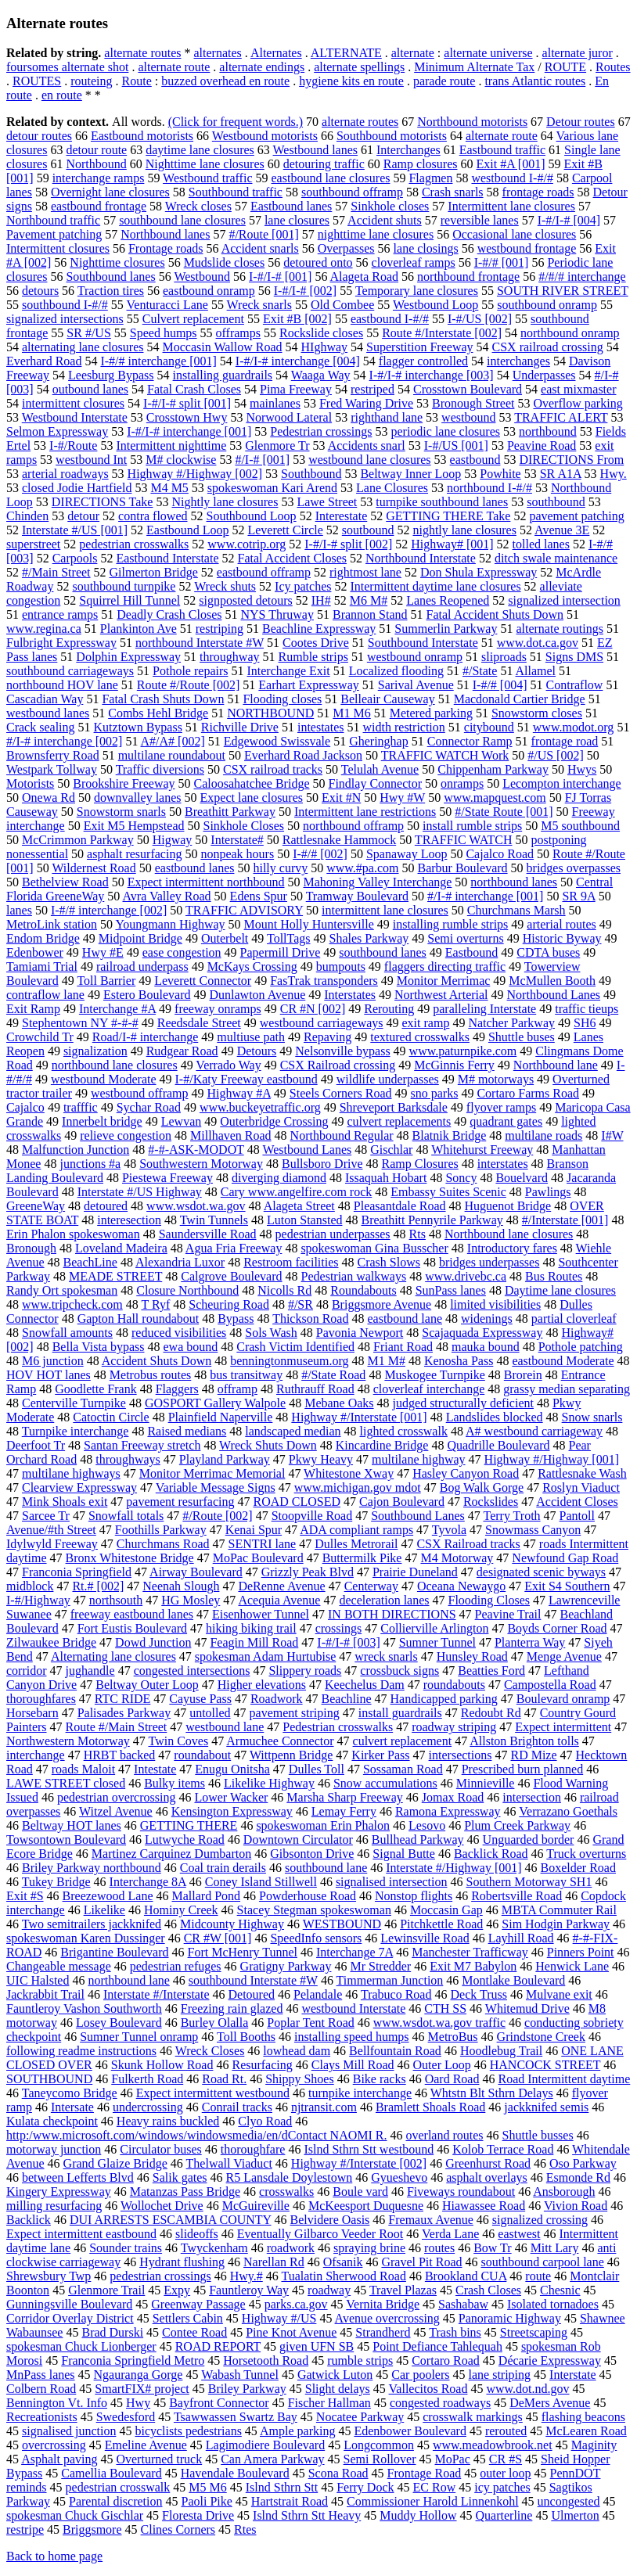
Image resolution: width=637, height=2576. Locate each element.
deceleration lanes (384, 1600)
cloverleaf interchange (429, 1389)
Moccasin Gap (446, 1910)
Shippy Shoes (299, 2079)
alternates (218, 52)
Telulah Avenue (380, 769)
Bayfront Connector (219, 2402)
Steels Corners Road (341, 1093)
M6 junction (53, 1360)
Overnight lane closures (110, 192)
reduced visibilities (178, 1332)
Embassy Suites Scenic (448, 1191)
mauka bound (486, 1346)
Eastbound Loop (187, 530)
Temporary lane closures (416, 290)
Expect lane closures (252, 797)
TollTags (289, 938)
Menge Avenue (564, 1656)
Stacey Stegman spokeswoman (314, 1910)
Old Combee (342, 304)
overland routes (444, 2135)
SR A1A (560, 473)
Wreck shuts (225, 586)
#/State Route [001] (503, 811)
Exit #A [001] (511, 164)
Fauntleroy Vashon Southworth (84, 2008)
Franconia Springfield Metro (132, 2360)
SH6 (585, 1022)
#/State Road (333, 1374)
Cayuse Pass (200, 1698)
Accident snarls (260, 248)
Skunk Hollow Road (162, 2064)
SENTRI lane (263, 1543)
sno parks (435, 1093)
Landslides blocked (494, 1417)
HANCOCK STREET (545, 2064)
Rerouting (389, 1008)
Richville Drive (240, 727)
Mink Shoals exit (64, 1501)
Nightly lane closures (224, 501)
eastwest (519, 2233)
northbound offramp (353, 825)
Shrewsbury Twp (48, 2276)
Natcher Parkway (511, 1022)
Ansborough (564, 2191)
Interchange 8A (148, 1881)
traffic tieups (586, 1008)
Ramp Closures (420, 1163)
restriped (372, 389)
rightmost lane (365, 572)
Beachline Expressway (319, 628)
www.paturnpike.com (463, 1051)
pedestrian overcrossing (116, 1797)
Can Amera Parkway (272, 2459)
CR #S (505, 2459)
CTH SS (445, 2008)
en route (61, 95)
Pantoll (577, 1515)
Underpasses (544, 375)
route (538, 2276)
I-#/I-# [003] (348, 1642)
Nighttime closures (117, 262)
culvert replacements (399, 1121)
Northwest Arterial (441, 994)
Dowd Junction (153, 1642)
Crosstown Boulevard (467, 389)
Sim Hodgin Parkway (556, 1924)
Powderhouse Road (307, 1895)
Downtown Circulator (298, 1839)
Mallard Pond (206, 1895)
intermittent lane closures (385, 910)
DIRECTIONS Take (102, 501)
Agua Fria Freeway (234, 1248)
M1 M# (386, 1360)
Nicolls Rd (284, 1290)
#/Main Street (56, 572)
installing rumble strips (451, 924)
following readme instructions (81, 2050)
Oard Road (452, 2079)
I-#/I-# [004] (569, 220)
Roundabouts (363, 1290)
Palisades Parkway (124, 1712)
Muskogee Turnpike (434, 1374)
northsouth (115, 1600)
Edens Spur (258, 896)
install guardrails (400, 1712)
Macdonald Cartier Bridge (519, 699)
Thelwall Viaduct (229, 2163)
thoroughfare (253, 2149)
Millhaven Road (231, 1135)
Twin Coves (178, 1741)
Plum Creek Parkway (517, 1825)
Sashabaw (463, 2304)
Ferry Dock (365, 2487)
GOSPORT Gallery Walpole (215, 1403)
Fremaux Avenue (430, 2219)
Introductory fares (512, 1248)
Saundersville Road (208, 1234)
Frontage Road (424, 2473)
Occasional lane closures (514, 234)
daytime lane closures (200, 149)
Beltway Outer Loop (147, 1684)
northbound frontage (468, 276)
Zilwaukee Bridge (51, 1642)
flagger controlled (423, 361)
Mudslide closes (224, 262)
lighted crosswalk (403, 1431)
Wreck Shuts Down (268, 1445)
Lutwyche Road (185, 1839)
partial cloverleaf (574, 1318)
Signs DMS (574, 656)
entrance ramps (60, 614)
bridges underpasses (489, 1262)
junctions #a (90, 1163)
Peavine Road (541, 445)
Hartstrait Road (289, 2501)
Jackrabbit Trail (45, 1994)
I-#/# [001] (501, 262)
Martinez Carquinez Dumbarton (171, 1853)
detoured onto (317, 262)
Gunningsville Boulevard (69, 2304)
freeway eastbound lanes (131, 1614)
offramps (238, 333)
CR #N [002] (313, 1008)
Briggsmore (92, 2529)
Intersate (72, 2107)
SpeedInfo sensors (316, 1938)
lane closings (426, 248)
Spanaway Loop (407, 853)
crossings (338, 1628)
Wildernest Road (93, 868)
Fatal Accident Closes (292, 558)
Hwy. (613, 473)
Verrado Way (228, 1065)
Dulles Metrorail (356, 1543)
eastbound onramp (209, 290)
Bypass (236, 1318)
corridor (26, 1670)
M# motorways (496, 1079)
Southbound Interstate (423, 642)
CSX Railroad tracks (468, 1543)
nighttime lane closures (376, 234)
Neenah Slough (180, 1586)
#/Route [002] (217, 1515)
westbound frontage (527, 248)
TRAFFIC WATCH (464, 839)
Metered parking (431, 713)
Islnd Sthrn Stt (282, 2487)
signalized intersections (65, 318)
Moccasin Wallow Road (223, 347)
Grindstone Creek (541, 2036)
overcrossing (54, 2445)
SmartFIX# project (142, 2388)
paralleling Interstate (484, 1008)
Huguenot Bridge (508, 1206)
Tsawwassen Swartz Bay (235, 2416)
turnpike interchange (360, 2093)
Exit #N (341, 797)
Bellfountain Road (395, 2050)
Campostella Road (550, 1684)
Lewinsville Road (424, 1938)
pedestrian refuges (175, 1966)
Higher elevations (262, 1684)
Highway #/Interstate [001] (358, 1417)
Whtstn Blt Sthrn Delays (491, 2093)
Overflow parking (577, 403)
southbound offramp (352, 192)
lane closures (297, 220)
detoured (106, 1206)
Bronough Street (473, 403)
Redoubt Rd (491, 1712)
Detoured (252, 1994)
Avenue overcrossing (387, 2318)
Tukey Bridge (56, 1881)
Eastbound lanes (291, 206)
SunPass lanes (451, 1290)
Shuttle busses (538, 2135)
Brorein (523, 1374)
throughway (229, 656)
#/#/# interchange (582, 276)
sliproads (504, 656)
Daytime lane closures (560, 1290)
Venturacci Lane (167, 304)
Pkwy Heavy (321, 1459)
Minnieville (485, 1783)
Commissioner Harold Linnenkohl (433, 2501)
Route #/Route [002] (188, 685)
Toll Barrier (106, 980)
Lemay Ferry (343, 1811)
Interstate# (237, 839)
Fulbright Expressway (61, 642)
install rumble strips (472, 825)
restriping (219, 628)
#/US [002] (555, 755)
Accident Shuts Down (156, 1360)
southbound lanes (382, 952)
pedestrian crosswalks (134, 544)
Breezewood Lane (108, 1895)
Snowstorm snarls (121, 811)
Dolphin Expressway (128, 656)
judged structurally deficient (463, 1403)
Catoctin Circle (111, 1417)
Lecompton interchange (561, 783)
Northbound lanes (165, 234)
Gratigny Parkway (286, 1966)
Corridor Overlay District (70, 2318)
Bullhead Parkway (418, 1839)
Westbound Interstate (75, 417)
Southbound (311, 473)
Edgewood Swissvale (277, 741)
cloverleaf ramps (413, 262)
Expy (177, 2290)
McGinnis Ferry (454, 1065)
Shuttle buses (521, 1037)
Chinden (27, 516)
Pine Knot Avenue (291, 2332)
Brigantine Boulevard (114, 1952)
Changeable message (58, 1966)
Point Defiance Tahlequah (437, 2346)
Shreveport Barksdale (394, 1107)
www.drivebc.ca (465, 1276)
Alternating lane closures (113, 1656)
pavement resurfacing (180, 1501)
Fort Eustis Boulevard (132, 1628)
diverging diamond (279, 1177)
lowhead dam (296, 2050)
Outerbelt (224, 938)
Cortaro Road (446, 2360)
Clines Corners (178, 2529)
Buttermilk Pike (362, 1558)
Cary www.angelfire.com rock (296, 1191)
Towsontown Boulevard (66, 1839)
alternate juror (577, 52)
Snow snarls (592, 1417)
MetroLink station (51, 924)
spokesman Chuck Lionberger (81, 2346)
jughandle (90, 1670)
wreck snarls (385, 1656)
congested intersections (192, 1670)
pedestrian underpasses (332, 1234)
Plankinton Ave (138, 628)
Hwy (138, 2402)
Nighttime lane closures (205, 164)
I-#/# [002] (320, 853)
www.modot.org (573, 727)
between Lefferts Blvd (78, 2177)
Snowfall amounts (67, 1332)
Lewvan (181, 1121)
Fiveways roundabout (461, 2191)
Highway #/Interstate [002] (358, 2163)
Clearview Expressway (79, 1487)
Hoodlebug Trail (501, 2050)
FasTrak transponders (324, 980)
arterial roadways (65, 473)
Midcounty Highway (232, 1924)
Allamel (536, 670)
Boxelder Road (578, 1867)
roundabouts (454, 1684)
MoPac (452, 2459)
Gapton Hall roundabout (138, 1318)
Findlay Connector (375, 783)
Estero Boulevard (147, 994)
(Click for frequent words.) (235, 121)
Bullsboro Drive (322, 1163)
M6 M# (368, 600)
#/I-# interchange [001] (485, 896)
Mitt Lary (555, 2247)
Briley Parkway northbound (91, 1867)
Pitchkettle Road (441, 1924)
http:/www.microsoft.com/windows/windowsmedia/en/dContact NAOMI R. (196, 2135)
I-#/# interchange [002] (109, 910)
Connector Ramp (470, 741)
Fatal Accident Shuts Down (495, 614)
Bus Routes (553, 1276)
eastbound (475, 459)
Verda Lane (450, 2233)
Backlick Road (491, 1853)
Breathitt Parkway (230, 811)
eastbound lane (404, 1318)
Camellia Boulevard (111, 2473)
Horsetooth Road (265, 2360)
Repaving (327, 1037)
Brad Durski (112, 2332)
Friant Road (403, 1346)
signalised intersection (392, 1881)
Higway (173, 839)
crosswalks (286, 2191)
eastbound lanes (195, 868)
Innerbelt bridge (102, 1121)
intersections (460, 1755)
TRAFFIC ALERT (560, 417)
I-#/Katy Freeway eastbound (246, 1079)
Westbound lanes (315, 149)
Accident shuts (384, 220)
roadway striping (454, 1727)
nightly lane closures (464, 530)
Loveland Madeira (121, 1248)
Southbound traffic (236, 192)
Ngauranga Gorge (138, 2374)
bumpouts (340, 966)
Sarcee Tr (46, 1515)
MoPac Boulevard (258, 1558)
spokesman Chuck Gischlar (74, 2515)
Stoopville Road (312, 1515)
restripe (25, 2529)
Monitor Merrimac (444, 980)
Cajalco (25, 1107)
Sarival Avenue (416, 685)
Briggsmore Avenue (381, 1304)
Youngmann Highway (170, 924)
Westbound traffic (207, 178)
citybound (489, 727)
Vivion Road (575, 2205)
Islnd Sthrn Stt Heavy (307, 2515)
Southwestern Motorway (201, 1163)
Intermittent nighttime (171, 445)
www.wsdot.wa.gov (196, 1206)
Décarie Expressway (549, 2360)
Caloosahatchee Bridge (252, 783)
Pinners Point (580, 1952)
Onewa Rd (48, 797)
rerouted (506, 2431)
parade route (444, 81)
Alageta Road (364, 276)
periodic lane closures (445, 431)
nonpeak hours (237, 853)
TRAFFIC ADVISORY (244, 910)
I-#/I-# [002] (305, 290)
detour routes (39, 135)
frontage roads (538, 192)
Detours (257, 1051)
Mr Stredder (380, 1966)
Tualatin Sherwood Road (343, 2276)
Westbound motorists (265, 135)
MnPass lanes (40, 2374)
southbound (556, 501)
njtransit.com (324, 2107)
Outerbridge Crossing (274, 1121)
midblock (29, 1586)
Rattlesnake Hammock (339, 839)
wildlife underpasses (387, 1079)
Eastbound (471, 952)
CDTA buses (548, 952)
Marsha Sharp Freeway (344, 1797)
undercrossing (148, 2107)
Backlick (28, 2219)
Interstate (572, 2374)
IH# (321, 600)
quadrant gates (506, 1121)
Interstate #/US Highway (139, 1191)
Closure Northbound (187, 1290)
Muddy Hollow (418, 2515)
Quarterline (504, 2515)
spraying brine (369, 2247)
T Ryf (155, 1304)
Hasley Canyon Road (465, 1473)
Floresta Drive (198, 2515)
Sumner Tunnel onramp (139, 2036)
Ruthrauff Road (315, 1389)
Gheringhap (378, 741)
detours (40, 290)
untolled (209, 1712)
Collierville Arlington (434, 1628)
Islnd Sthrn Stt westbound (369, 2149)
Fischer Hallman (329, 2402)
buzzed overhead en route (225, 81)
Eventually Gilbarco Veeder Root (320, 2233)
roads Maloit (83, 1769)
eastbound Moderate (563, 1360)
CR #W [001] (218, 1938)
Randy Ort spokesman (61, 1290)
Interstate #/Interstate (156, 1994)
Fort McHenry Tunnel (242, 1952)
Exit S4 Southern (567, 1586)
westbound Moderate (104, 1079)
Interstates (350, 994)
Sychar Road (149, 1107)
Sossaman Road (403, 1769)
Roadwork (276, 1698)
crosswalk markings (473, 2416)
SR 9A (578, 896)
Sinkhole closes (390, 206)
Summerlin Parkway (445, 628)
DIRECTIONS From (571, 459)
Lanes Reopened (447, 600)
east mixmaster (578, 389)
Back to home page (54, 2556)
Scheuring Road (229, 1304)
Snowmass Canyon (533, 1529)
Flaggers (177, 1389)
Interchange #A (117, 1008)
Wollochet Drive (162, 2205)
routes (439, 2247)
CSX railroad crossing (547, 347)
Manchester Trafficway (470, 1952)
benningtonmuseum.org (289, 1360)
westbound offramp (140, 1093)
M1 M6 (351, 713)
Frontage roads (165, 248)
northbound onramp (570, 333)
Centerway (371, 1586)
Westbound (202, 276)
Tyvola (449, 1529)
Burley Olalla (215, 2022)
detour (83, 516)
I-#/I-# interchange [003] (431, 375)
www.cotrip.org (246, 544)
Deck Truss (478, 1994)
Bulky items (174, 1783)
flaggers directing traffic (445, 966)
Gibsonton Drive (312, 1853)
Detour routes (580, 121)
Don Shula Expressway (478, 572)
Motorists (30, 783)
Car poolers (420, 2374)
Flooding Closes (489, 1600)
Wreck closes (198, 206)
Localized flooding (396, 670)
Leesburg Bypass (110, 375)
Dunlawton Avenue (257, 994)
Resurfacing (262, 2064)
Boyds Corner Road (556, 1628)
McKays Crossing (252, 966)
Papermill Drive (280, 952)
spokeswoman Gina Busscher (374, 1248)
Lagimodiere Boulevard (265, 2445)
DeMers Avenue (549, 2402)
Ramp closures (420, 164)
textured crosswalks (420, 1037)
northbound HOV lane (62, 685)
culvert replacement (402, 1741)
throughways (127, 1459)
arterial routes (561, 924)
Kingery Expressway (58, 2191)
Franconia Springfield (76, 1572)
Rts (417, 1234)
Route (137, 81)
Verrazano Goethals (568, 1811)
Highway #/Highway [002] (195, 473)
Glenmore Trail (106, 2290)
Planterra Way (530, 1642)
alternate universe (488, 52)
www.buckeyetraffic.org (260, 1107)
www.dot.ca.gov (537, 642)
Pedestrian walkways (354, 1276)
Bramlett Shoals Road (430, 2107)
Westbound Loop (435, 304)
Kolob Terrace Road (502, 2149)
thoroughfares (41, 1698)
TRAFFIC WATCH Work (445, 755)
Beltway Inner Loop (410, 473)
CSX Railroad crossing (338, 1065)
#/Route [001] (263, 234)
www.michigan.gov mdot (357, 1487)
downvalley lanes (138, 797)
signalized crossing (540, 2219)
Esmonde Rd (578, 2177)
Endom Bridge (43, 938)
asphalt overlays (486, 2177)
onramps (462, 783)
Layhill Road (521, 1938)
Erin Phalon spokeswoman (73, 1234)
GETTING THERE (189, 1825)
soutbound (368, 530)
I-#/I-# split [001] (187, 403)
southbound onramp (547, 304)
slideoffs (196, 2233)
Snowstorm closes (536, 713)
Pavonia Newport (360, 1332)
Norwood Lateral (289, 417)
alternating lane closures (83, 347)
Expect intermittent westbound (213, 2093)
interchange (35, 1755)
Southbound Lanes (418, 1515)
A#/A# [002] (173, 741)
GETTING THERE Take (448, 516)
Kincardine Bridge (382, 1445)
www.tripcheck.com (72, 1304)
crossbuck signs (399, 1670)
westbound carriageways (321, 1022)
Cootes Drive (316, 642)
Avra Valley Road (166, 896)
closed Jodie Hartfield (76, 487)
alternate (412, 52)
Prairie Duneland (415, 1572)
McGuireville (256, 2205)
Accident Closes (576, 1501)
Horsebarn (32, 1712)
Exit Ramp (33, 1008)
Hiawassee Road (483, 2205)
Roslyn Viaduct (581, 1487)
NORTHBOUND (270, 713)
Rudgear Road (182, 1051)
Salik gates (180, 2177)
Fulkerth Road (147, 2079)
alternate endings (261, 67)
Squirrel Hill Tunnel (129, 600)
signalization (95, 1051)
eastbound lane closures (331, 178)
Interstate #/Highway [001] (453, 1867)
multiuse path (251, 1037)
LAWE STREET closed (65, 1783)
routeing (91, 81)
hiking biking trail (251, 1628)
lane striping (500, 2374)
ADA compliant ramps (356, 1529)
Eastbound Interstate (167, 558)
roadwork (291, 2247)
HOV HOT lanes (48, 1374)
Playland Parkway (224, 1459)
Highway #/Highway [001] (551, 1459)
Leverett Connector (202, 980)
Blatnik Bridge (449, 1135)
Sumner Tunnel (437, 1642)
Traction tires (110, 290)
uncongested (569, 2501)
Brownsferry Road (52, 755)
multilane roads (543, 1135)
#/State (479, 670)
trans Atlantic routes (534, 81)
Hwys (581, 769)
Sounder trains (125, 2247)
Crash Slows (389, 1262)
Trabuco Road (396, 1994)
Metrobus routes (150, 1374)
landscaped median (292, 1431)
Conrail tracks (237, 2107)
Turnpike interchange (75, 1431)
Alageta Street (299, 1206)
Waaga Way (321, 375)
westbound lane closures (369, 459)
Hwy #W (402, 797)
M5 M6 (207, 2487)
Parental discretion (116, 2501)
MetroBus (453, 2036)
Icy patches (303, 586)
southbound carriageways (70, 670)
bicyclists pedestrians (188, 2431)
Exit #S (25, 1895)
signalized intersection (564, 600)
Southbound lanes (110, 276)
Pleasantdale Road (400, 1206)
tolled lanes (541, 544)
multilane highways (71, 1473)
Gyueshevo (399, 2177)
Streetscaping (533, 2332)
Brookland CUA (465, 2276)
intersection (531, 1797)
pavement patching (576, 516)
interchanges (518, 361)
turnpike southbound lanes (442, 501)
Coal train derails (223, 1867)
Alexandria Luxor (180, 1262)
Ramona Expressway (448, 1811)
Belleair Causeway (387, 699)
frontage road (565, 741)
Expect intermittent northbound (206, 882)
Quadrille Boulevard (498, 1445)
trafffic (80, 1107)
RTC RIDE (122, 1698)
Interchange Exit (288, 670)
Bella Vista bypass (98, 1346)
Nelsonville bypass (342, 1051)
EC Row (434, 2487)
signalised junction (69, 2431)
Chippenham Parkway (493, 769)
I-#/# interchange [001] (158, 361)
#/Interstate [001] (565, 1220)
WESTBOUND (342, 1924)
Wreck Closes (210, 2050)
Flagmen (430, 178)
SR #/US (88, 333)
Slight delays (337, 2388)
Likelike (104, 1910)
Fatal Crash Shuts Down (163, 699)
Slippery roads (304, 1670)
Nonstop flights (413, 1895)
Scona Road (338, 2473)
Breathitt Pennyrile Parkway (431, 1220)
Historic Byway (562, 938)
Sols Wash (271, 1332)
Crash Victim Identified (295, 1346)
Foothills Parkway (161, 1529)
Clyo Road (265, 2121)
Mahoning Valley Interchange (377, 882)
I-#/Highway (38, 1600)
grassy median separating (566, 1389)
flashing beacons (583, 2416)
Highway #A (239, 1093)
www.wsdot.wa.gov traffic (439, 2022)
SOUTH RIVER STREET (562, 290)
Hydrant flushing (182, 2262)
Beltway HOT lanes (71, 1825)
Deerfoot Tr (35, 1445)
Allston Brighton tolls (524, 1741)
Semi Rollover (380, 2459)
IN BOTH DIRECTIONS (392, 1614)
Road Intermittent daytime (564, 2079)
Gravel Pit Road (421, 2262)
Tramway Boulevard (357, 896)
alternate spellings (359, 67)
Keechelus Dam (365, 1684)
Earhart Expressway (308, 685)
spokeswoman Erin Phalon (323, 1825)
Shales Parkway (369, 938)
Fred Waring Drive (366, 403)
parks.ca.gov (296, 2304)
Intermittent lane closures (511, 206)
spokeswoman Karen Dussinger (85, 1938)
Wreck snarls (259, 304)
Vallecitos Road (428, 2388)
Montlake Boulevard (513, 1980)
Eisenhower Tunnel (260, 1614)
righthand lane (387, 417)
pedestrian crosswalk (118, 2487)
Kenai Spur (253, 1529)
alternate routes (142, 52)
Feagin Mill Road (254, 1642)
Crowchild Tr (40, 1037)
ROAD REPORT (218, 2346)
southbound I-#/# (65, 304)
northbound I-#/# (489, 487)
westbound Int (91, 459)
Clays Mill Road (352, 2064)
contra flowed (152, 516)
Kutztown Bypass (138, 727)
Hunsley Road (472, 1656)
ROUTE (565, 67)
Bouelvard (521, 1177)
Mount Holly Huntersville (309, 924)
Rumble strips (313, 656)
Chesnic (560, 2290)
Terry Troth (511, 1515)
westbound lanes (47, 713)
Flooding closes (282, 699)
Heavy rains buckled (168, 2121)
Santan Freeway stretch (142, 1445)
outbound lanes (90, 389)
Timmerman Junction (390, 1980)
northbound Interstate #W (199, 642)
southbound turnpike (123, 586)
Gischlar (391, 1149)
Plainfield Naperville (220, 1417)
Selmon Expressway (57, 431)
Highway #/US (279, 2318)
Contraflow (574, 685)
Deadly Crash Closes (169, 614)
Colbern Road (41, 2388)
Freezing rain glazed (232, 2008)
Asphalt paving (59, 2459)
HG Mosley (190, 1600)
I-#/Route (73, 445)
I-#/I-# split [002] (348, 544)
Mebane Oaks (338, 1403)
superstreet (33, 544)
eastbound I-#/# (390, 318)
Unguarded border (528, 1839)
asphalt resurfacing (134, 853)
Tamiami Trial (41, 966)
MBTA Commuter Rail (559, 1910)
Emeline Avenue (146, 2445)
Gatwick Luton (334, 2374)
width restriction (404, 727)
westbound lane (224, 1727)
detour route (96, 149)
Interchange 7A (354, 1952)
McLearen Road (586, 2431)
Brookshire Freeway (124, 783)
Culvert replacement (193, 318)
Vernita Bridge (382, 2304)
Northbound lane (555, 1065)
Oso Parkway (583, 2163)
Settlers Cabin (188, 2318)
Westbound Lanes (306, 1149)
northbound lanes (513, 882)
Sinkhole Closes (244, 825)
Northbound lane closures (508, 1234)
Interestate (341, 516)
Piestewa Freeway (167, 1177)
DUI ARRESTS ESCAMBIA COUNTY (171, 2219)
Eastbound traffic (502, 149)
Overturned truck (159, 2459)
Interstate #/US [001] (75, 530)
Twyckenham (214, 2247)
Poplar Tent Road (310, 2022)
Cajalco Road (500, 853)
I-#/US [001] (456, 445)
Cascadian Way (44, 699)
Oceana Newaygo (461, 1586)
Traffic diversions (160, 769)
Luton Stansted (304, 1220)
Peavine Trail (508, 1614)
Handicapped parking (444, 1698)
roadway (329, 2290)
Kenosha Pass (458, 1360)
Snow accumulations (385, 1783)
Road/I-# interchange (145, 1037)
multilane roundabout (171, 755)
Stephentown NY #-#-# (80, 1022)
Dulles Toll (316, 1769)
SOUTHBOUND (49, 2079)
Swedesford (126, 2416)
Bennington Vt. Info (56, 2402)
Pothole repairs (190, 670)
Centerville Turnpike (74, 1403)
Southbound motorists (391, 135)
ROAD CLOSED (297, 1501)
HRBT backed (120, 1755)
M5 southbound (580, 825)
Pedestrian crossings (321, 431)
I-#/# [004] (500, 685)
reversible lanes (480, 220)
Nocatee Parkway (360, 2416)
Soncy (461, 1177)
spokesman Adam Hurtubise (265, 1656)
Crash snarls (453, 192)
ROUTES (37, 81)
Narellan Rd (273, 2262)
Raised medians (186, 1431)
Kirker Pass (380, 1755)
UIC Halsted (37, 1980)
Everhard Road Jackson (303, 755)
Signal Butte (403, 1853)
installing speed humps (351, 2036)
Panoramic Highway (510, 2318)
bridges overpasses (574, 868)
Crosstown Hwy (187, 417)
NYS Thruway (276, 614)
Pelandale (317, 1994)
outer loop (505, 2473)
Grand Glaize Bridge (115, 2163)
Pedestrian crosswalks (338, 1727)
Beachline (347, 1698)
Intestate (155, 1769)
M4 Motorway (456, 1558)
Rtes (245, 2529)
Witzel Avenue (116, 1811)
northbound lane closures (115, 1065)
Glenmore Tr (277, 445)
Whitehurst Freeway (482, 1149)
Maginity (594, 2445)
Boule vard (360, 2191)
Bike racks (379, 2079)
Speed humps (163, 333)
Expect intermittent (563, 1727)
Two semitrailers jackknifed (91, 1924)
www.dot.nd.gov (527, 2388)
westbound (468, 417)
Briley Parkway (247, 2388)
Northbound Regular (342, 1135)
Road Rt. (224, 2079)
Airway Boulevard (196, 1572)
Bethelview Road (65, 882)
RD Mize (533, 1755)
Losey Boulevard (119, 2022)
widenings (487, 1318)
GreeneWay (35, 1206)
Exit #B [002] (297, 318)
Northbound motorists (472, 121)
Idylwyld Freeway (52, 1543)
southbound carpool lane (542, 2262)
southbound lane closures (182, 220)
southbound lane (326, 1867)
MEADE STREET (115, 1276)
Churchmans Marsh (516, 910)
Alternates (276, 52)
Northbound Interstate (420, 558)
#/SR (300, 1304)
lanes (19, 910)
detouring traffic (324, 164)
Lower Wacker (231, 1797)
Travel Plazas (403, 2290)
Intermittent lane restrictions (365, 811)
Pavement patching (54, 234)
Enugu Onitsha (232, 1769)
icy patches (502, 2487)
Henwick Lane (572, 1966)
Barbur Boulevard (463, 868)
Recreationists (41, 2416)
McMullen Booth (552, 980)
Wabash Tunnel (240, 2374)
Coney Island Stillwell (261, 1881)
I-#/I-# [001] (280, 276)
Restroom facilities (290, 1262)
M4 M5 (169, 487)
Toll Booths (246, 2036)
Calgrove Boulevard (231, 1276)
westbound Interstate (353, 2008)
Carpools (75, 558)
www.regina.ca (43, 628)
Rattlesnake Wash (582, 1473)
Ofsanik (343, 2262)
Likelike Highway (269, 1783)
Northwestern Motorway (68, 1741)
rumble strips (360, 2360)
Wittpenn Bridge (291, 1755)
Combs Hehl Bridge (158, 713)
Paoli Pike (207, 2501)
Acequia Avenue (279, 1600)
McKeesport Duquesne (365, 2205)
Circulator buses (160, 2149)
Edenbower (34, 952)
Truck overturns (586, 1853)
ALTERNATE (346, 52)
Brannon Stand (370, 614)
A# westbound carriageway (534, 1431)
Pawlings (548, 1191)
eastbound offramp (264, 572)
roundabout (202, 1755)
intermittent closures (73, 403)
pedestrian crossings (160, 2276)
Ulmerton (575, 2515)
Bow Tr (492, 2247)
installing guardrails (223, 375)
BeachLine (90, 1262)
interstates (502, 1163)
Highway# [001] (452, 544)
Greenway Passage (198, 2304)
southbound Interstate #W (253, 1980)
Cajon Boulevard (401, 1501)
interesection (129, 1220)
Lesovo (426, 1825)
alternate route (174, 67)
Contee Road (194, 2332)
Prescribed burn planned (523, 1769)
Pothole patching (580, 1346)
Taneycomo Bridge (69, 2093)
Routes (613, 67)
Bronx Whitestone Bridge (130, 1558)
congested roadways (440, 2402)
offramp (237, 1389)
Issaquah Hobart (385, 1177)
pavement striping (295, 1712)
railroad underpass (142, 966)
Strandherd (382, 2332)
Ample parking (297, 2431)
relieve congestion (125, 1135)
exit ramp (426, 1022)
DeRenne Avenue (281, 1586)
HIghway (324, 347)
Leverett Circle (284, 530)
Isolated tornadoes (553, 2304)
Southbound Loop (252, 516)
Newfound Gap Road (565, 1558)
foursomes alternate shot (67, 67)
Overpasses (346, 248)
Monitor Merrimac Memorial (212, 1473)
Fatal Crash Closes (194, 389)
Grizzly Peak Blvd (307, 1572)
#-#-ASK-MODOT (195, 1149)
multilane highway (419, 1459)
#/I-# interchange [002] (64, 741)
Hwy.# (246, 2276)
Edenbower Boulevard (410, 2431)
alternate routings (559, 628)
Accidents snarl (366, 445)
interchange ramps (98, 178)
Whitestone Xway (349, 1473)
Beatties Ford (491, 1670)
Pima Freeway (296, 389)
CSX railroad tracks (272, 769)
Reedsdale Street (199, 1022)
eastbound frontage (98, 206)
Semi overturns (465, 938)
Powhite (500, 473)
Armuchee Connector (279, 1741)
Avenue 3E (561, 530)
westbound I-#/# (511, 178)
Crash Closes (488, 2290)
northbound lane (128, 1980)
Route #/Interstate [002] (442, 333)
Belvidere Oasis (330, 2219)
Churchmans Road (163, 1543)
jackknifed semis (546, 2107)
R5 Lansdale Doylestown (289, 2177)
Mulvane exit (559, 1994)
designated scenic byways (541, 1572)
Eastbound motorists (142, 135)
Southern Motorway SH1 (529, 1881)
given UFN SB (316, 2346)
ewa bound (191, 1346)
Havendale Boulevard (235, 2473)
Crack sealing (40, 727)
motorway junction (53, 2149)
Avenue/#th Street (51, 1529)
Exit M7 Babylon (473, 1966)
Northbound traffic (53, 220)
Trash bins (455, 2332)
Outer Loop (442, 2064)
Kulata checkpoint (52, 2121)
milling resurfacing (54, 2205)
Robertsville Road (516, 1895)
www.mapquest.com (495, 797)
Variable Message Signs (215, 1487)
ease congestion (181, 952)
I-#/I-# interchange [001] (189, 431)
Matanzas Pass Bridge (185, 2191)
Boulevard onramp (563, 1698)
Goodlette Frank (95, 1389)
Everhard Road (43, 361)
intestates (320, 727)
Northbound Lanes (554, 994)
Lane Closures (392, 487)
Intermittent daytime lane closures (435, 586)
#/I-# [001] (262, 459)
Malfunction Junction (75, 1149)
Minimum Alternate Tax (474, 67)
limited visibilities (495, 1304)
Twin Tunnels (214, 1220)
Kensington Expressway (232, 1811)
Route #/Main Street (116, 1727)
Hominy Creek (181, 1910)
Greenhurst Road (488, 2163)
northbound (548, 431)
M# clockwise (181, 459)
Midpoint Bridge (140, 938)
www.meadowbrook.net (492, 2445)
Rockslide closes (321, 333)
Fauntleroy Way (249, 2290)
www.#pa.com (362, 868)
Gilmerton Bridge (154, 572)
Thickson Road (310, 1318)
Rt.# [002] (98, 1586)
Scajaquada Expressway (482, 1332)
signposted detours (246, 600)
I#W (612, 1135)
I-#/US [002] (480, 318)
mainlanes (275, 403)
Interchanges (408, 149)
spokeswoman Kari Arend (272, 487)
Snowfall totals (126, 1515)
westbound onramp (414, 656)
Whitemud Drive (527, 2008)
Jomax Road (453, 1797)
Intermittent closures (58, 248)
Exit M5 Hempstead (134, 825)
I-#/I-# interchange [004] (298, 361)
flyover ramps (501, 1107)
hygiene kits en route (351, 81)
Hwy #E (103, 952)
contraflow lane (45, 994)
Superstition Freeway (419, 347)
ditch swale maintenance (556, 558)
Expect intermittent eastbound (81, 2233)
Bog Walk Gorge (482, 1487)
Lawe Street (327, 501)
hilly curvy (280, 868)
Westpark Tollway (51, 769)
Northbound (96, 164)
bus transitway (246, 1374)
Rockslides (490, 1501)
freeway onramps (218, 1008)
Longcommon (379, 2445)
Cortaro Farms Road (528, 1093)
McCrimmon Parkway (78, 839)
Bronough (31, 1248)
